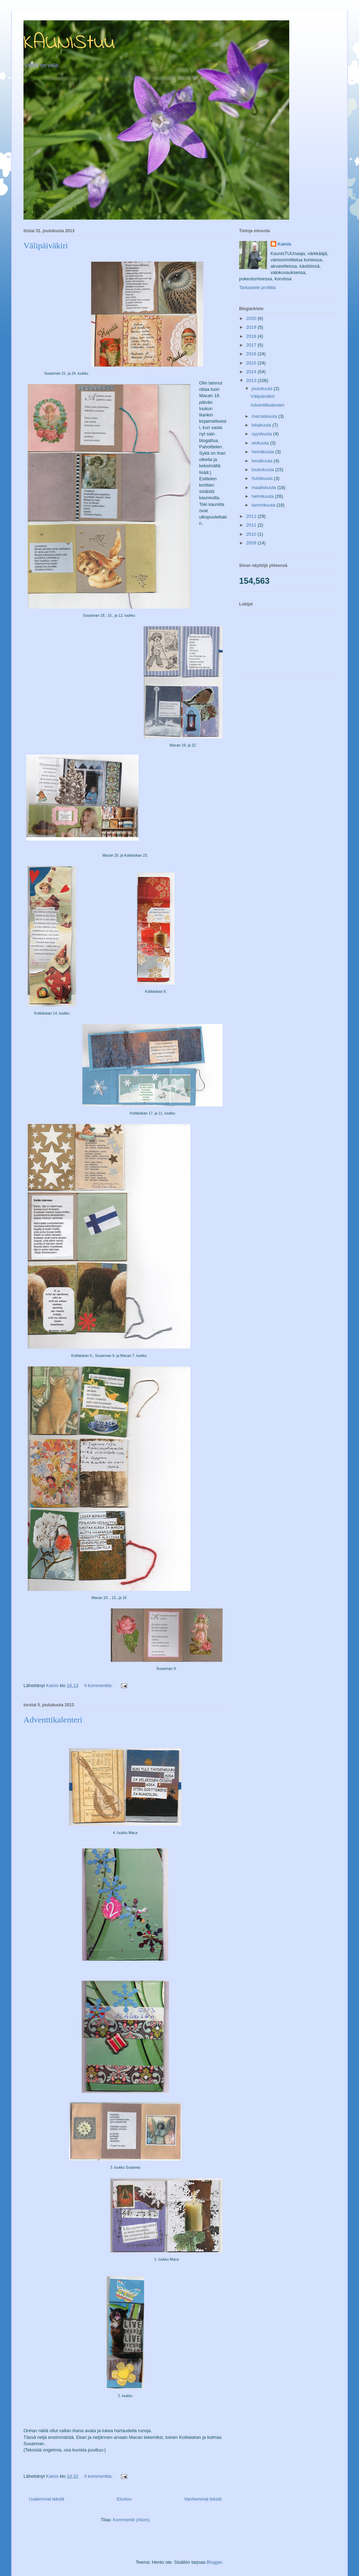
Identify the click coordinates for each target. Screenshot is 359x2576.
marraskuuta (265, 416)
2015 (252, 363)
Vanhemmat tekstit (203, 2499)
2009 (252, 543)
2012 (252, 516)
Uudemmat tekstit (46, 2499)
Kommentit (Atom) (131, 2519)
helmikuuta (263, 496)
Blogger (214, 2562)
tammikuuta (264, 505)
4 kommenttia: (99, 1685)
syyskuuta (262, 433)
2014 (252, 371)
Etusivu (124, 2499)
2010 (252, 534)
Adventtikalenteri (52, 1719)
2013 (252, 380)
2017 (252, 345)
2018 (252, 336)
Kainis (284, 244)
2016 (252, 353)
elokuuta (261, 443)
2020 (252, 318)
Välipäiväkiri (45, 245)
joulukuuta (263, 388)
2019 (252, 327)
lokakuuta (262, 425)
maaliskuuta (264, 487)
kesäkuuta (263, 460)
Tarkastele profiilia (257, 287)
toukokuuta (263, 469)
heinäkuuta (263, 451)
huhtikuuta (263, 478)
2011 (252, 525)
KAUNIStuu (69, 43)
